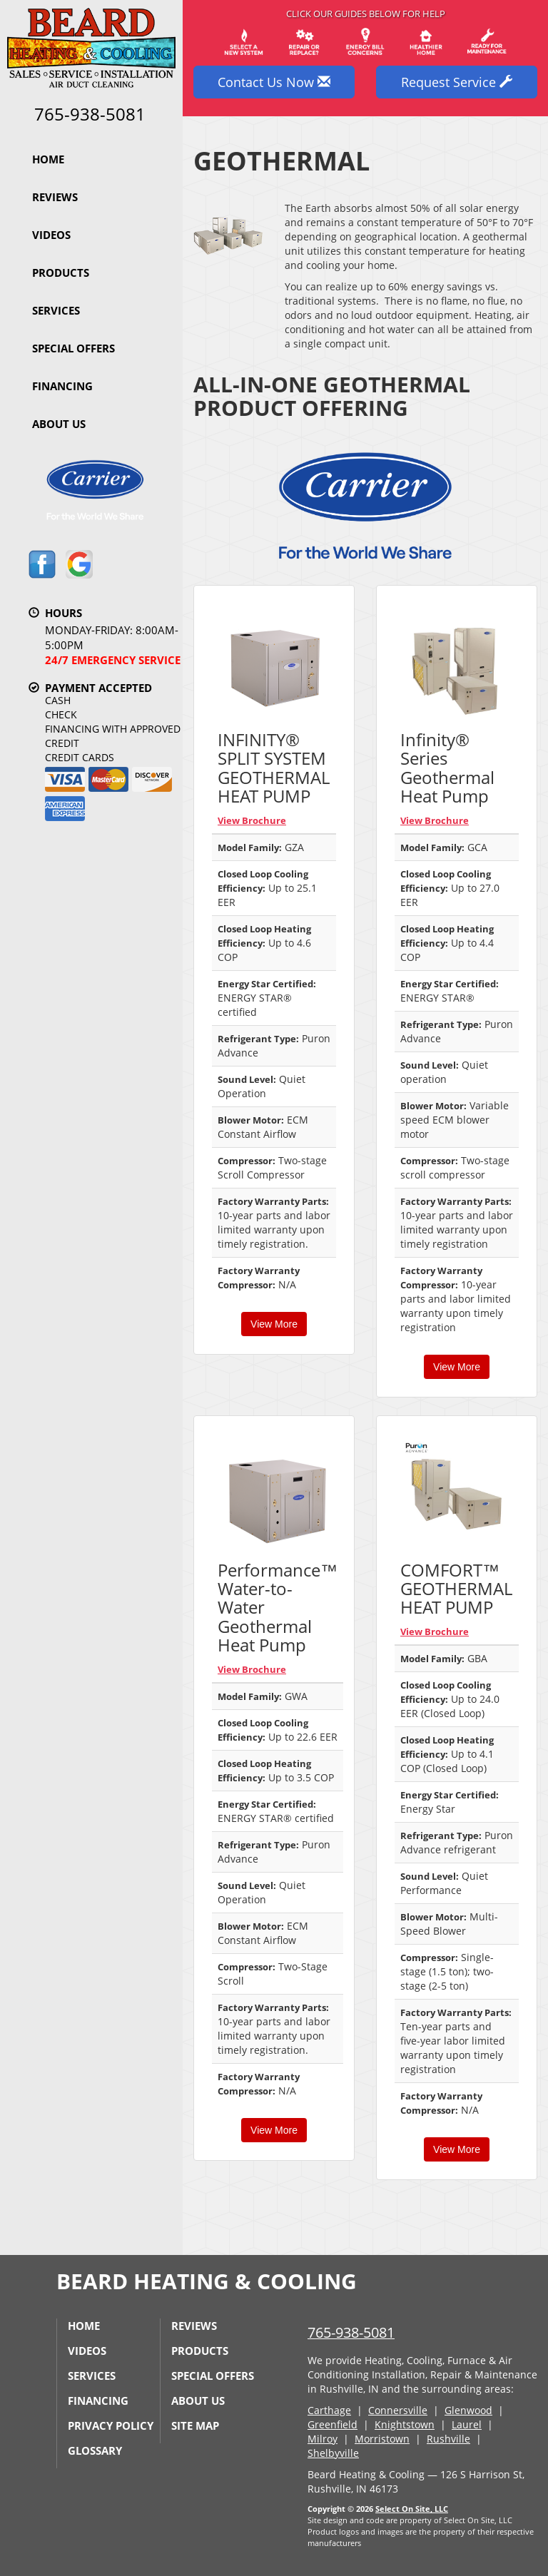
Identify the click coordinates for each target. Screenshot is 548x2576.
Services (56, 310)
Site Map (195, 2425)
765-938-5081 (351, 2332)
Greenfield (332, 2424)
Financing (62, 386)
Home (48, 159)
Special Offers (73, 348)
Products (60, 272)
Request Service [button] (456, 82)
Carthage (329, 2410)
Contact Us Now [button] (274, 82)
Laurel (467, 2424)
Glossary (95, 2450)
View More (274, 1324)
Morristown (382, 2438)
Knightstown (405, 2424)
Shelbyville (333, 2453)
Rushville (448, 2438)
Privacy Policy (110, 2425)
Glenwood (468, 2410)
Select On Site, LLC (411, 2508)
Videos (51, 235)
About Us (59, 424)
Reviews (55, 197)
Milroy (323, 2438)
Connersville (397, 2410)
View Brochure (252, 820)
